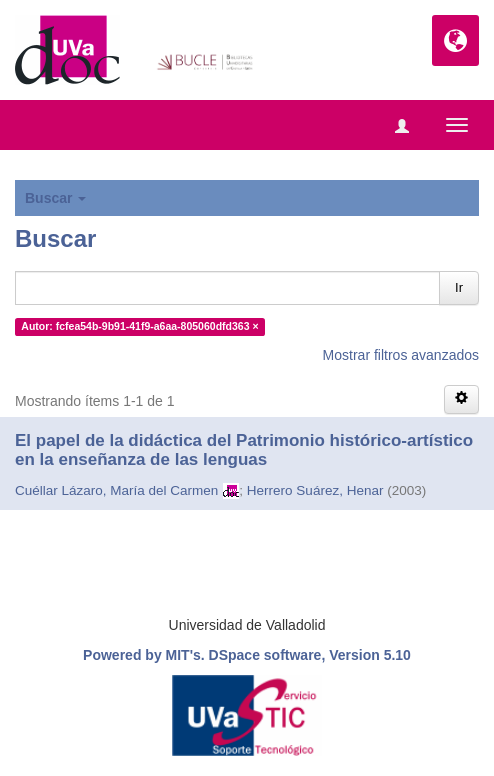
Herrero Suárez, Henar (315, 490)
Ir (459, 287)
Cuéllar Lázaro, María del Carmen (116, 490)
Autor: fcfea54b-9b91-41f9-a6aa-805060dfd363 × (139, 326)
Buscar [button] (55, 198)
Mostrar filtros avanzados (401, 355)
